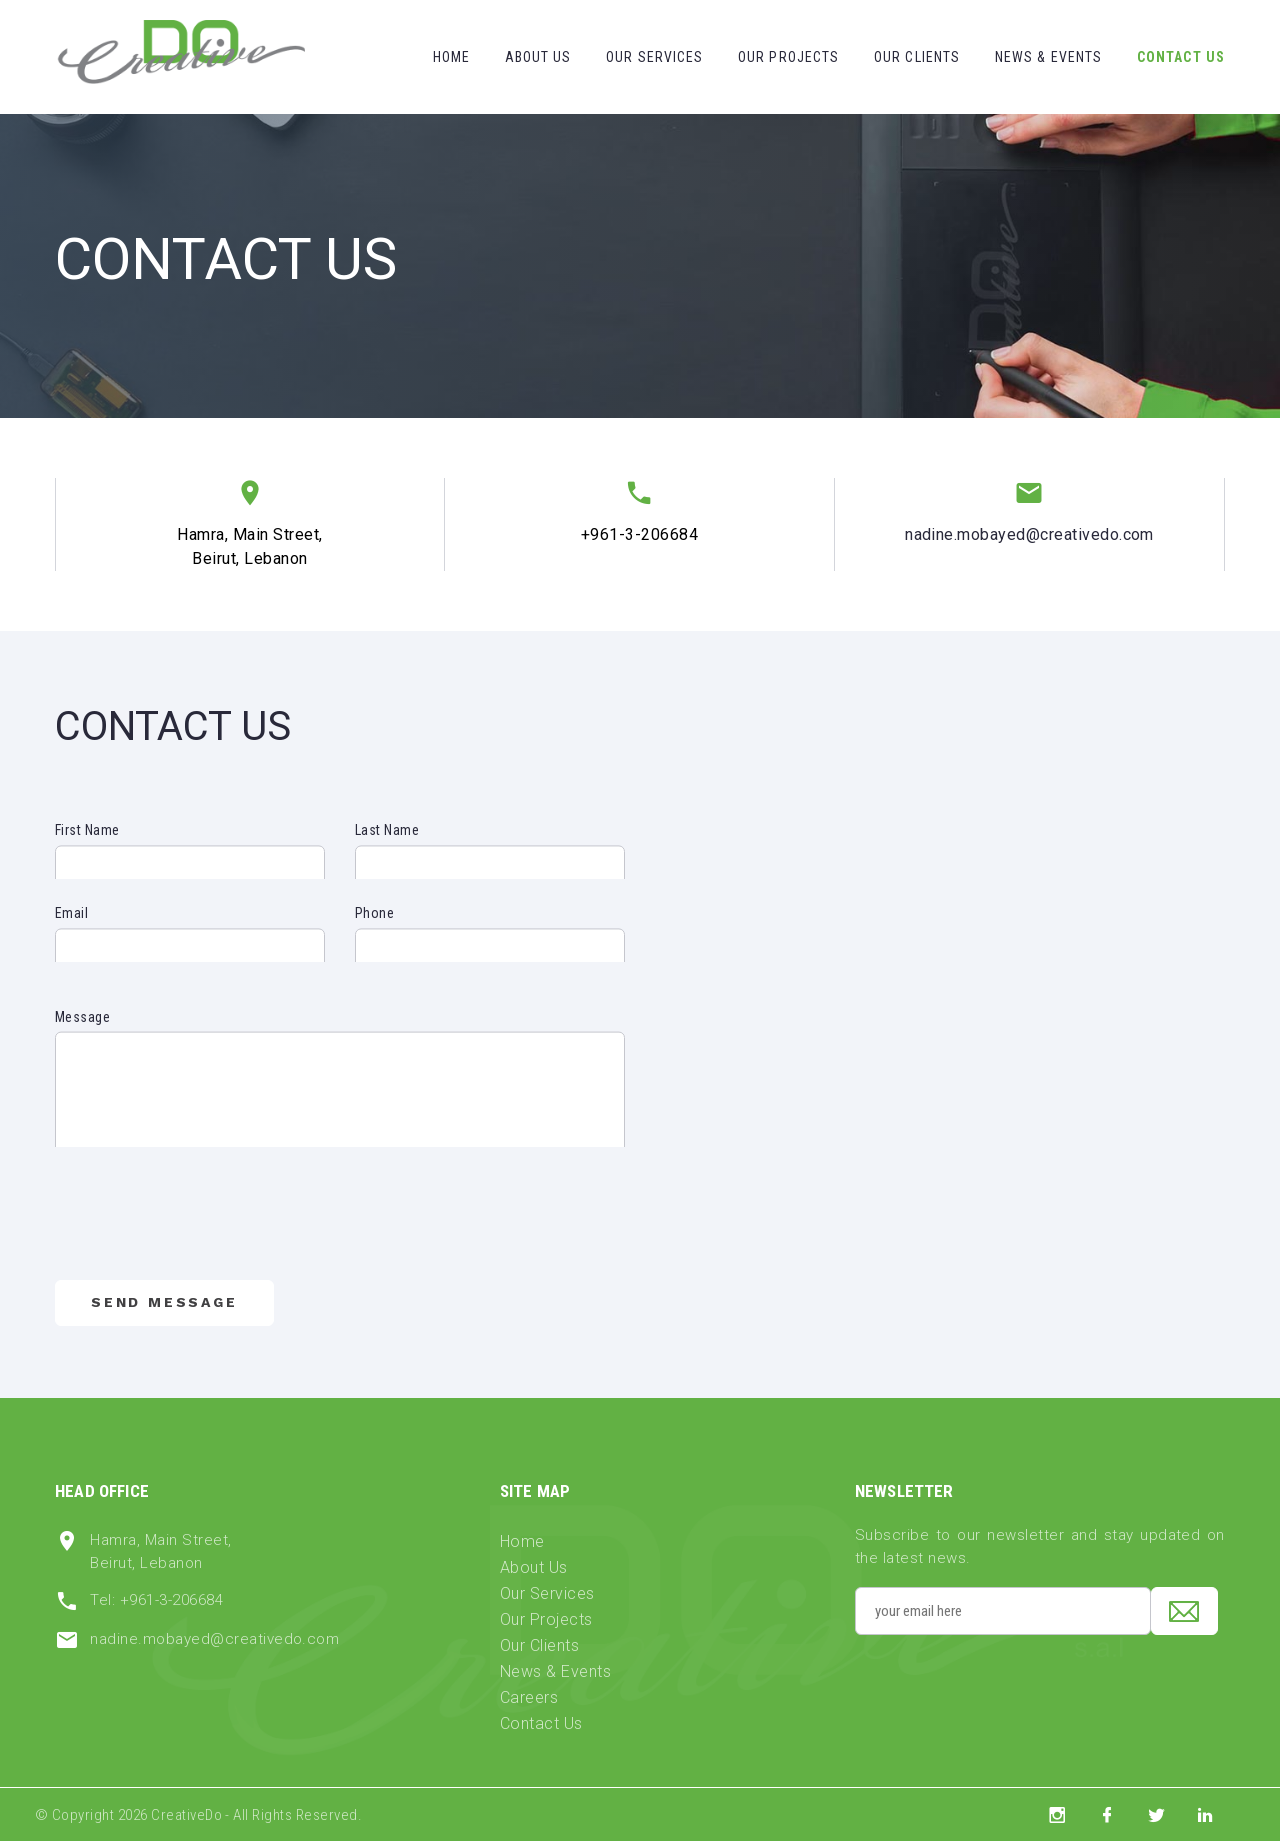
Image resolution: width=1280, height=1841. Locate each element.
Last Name (387, 852)
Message (82, 1069)
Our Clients (917, 57)
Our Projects (788, 57)
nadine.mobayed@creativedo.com (1029, 534)
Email (71, 935)
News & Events (1049, 57)
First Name (87, 852)
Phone (374, 935)
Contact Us (1181, 57)
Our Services (654, 57)
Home (451, 57)
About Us (538, 57)
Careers (529, 1697)
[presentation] (207, 1235)
